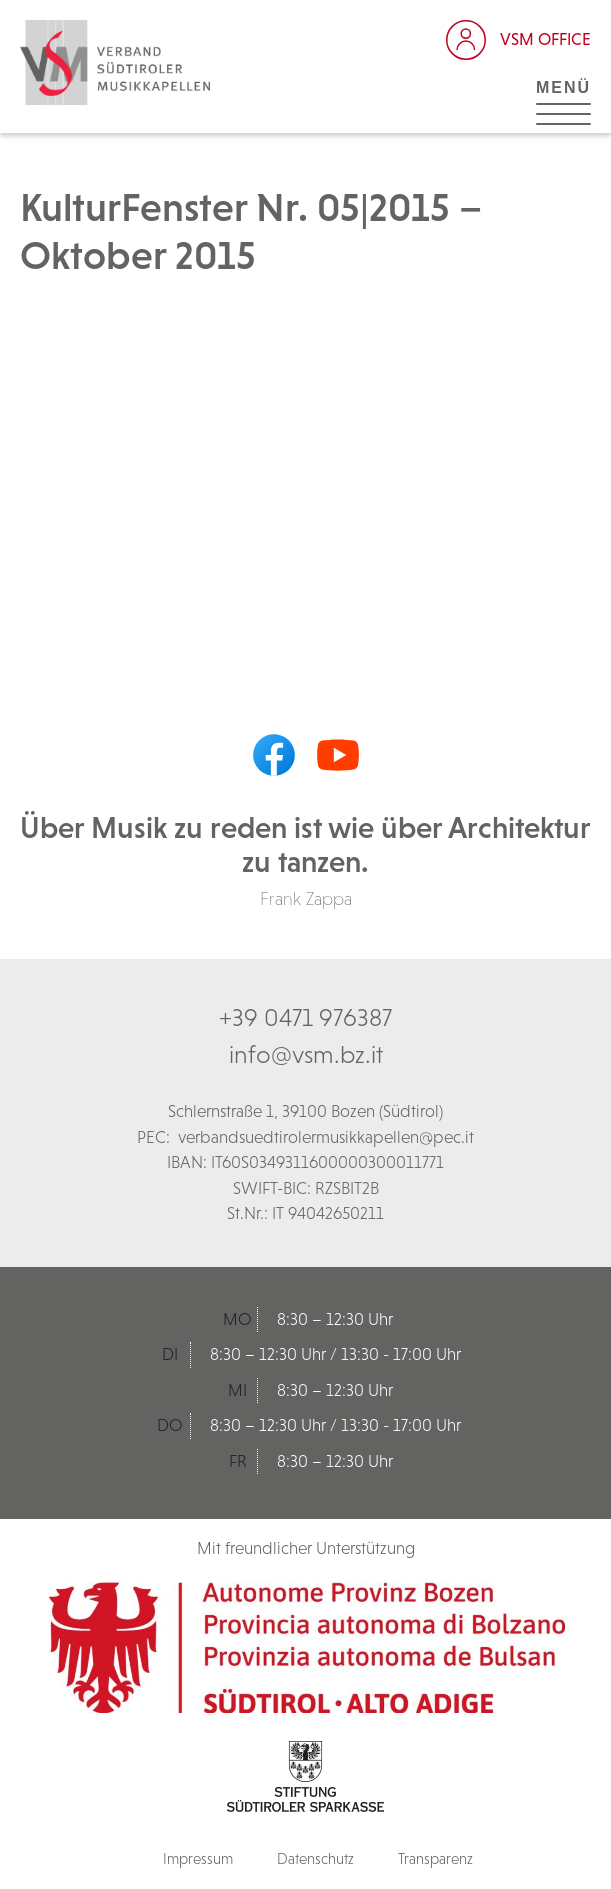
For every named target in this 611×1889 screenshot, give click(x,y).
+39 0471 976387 (305, 1017)
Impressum (198, 1858)
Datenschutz (315, 1858)
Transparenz (435, 1858)
